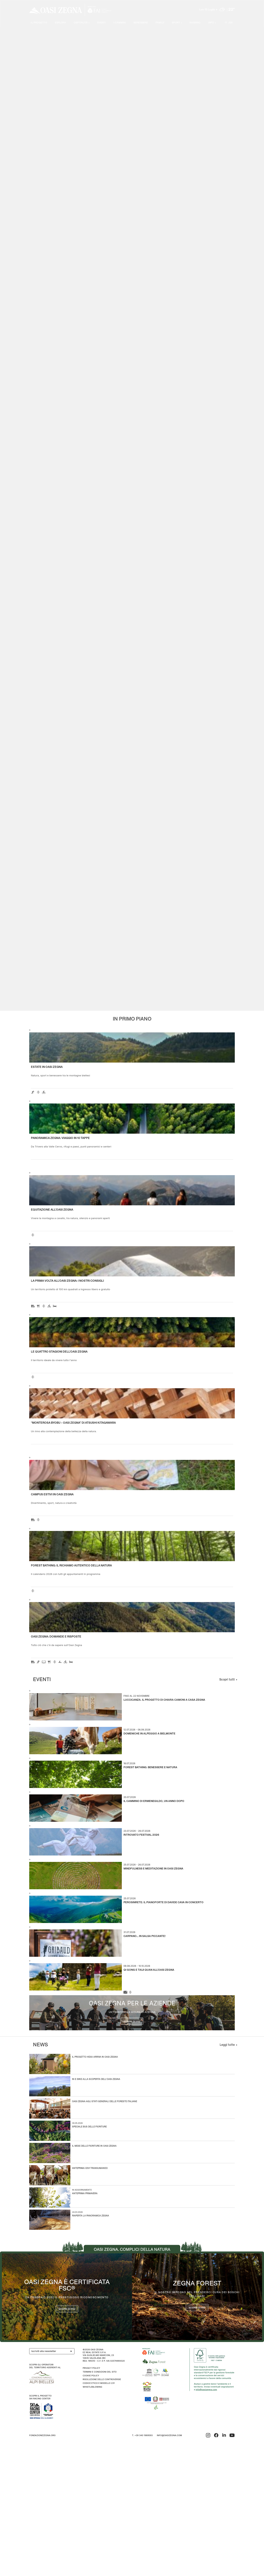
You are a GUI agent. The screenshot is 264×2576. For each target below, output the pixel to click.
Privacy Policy (91, 2368)
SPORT (176, 23)
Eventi (101, 23)
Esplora (60, 23)
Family (160, 23)
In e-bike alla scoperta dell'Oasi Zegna (96, 2079)
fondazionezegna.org (42, 2435)
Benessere (141, 23)
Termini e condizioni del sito (100, 2371)
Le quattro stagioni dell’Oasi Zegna (59, 1352)
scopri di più (197, 2307)
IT (226, 23)
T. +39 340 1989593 (142, 2435)
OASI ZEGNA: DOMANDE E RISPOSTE (56, 1636)
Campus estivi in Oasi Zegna (52, 1494)
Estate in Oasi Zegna (47, 1067)
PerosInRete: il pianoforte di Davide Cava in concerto (163, 1902)
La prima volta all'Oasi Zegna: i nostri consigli (67, 1281)
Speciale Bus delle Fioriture (89, 2127)
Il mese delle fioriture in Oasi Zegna (94, 2146)
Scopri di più (132, 2021)
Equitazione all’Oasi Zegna (52, 1210)
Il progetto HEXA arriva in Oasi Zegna (95, 2057)
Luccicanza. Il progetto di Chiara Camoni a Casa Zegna (164, 1700)
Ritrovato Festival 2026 (141, 1835)
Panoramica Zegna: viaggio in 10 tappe (60, 1138)
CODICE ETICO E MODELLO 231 (99, 2383)
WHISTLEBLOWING (92, 2387)
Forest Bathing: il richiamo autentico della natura (71, 1565)
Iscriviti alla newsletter (52, 2351)
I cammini (120, 23)
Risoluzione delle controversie (102, 2379)
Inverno (195, 23)
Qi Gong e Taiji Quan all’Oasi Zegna (149, 1970)
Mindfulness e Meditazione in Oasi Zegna (153, 1869)
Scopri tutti (227, 1679)
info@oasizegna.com (206, 2389)
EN (231, 23)
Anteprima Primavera (84, 2194)
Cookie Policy (91, 2375)
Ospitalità (81, 23)
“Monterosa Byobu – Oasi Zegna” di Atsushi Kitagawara (73, 1423)
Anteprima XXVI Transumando (90, 2168)
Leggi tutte (227, 2044)
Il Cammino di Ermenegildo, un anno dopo (154, 1801)
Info (211, 23)
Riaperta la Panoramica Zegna (90, 2216)
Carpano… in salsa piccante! (145, 1936)
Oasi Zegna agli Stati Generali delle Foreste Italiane (104, 2102)
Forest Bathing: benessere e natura (150, 1767)
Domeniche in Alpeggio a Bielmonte (149, 1734)
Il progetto (39, 23)
